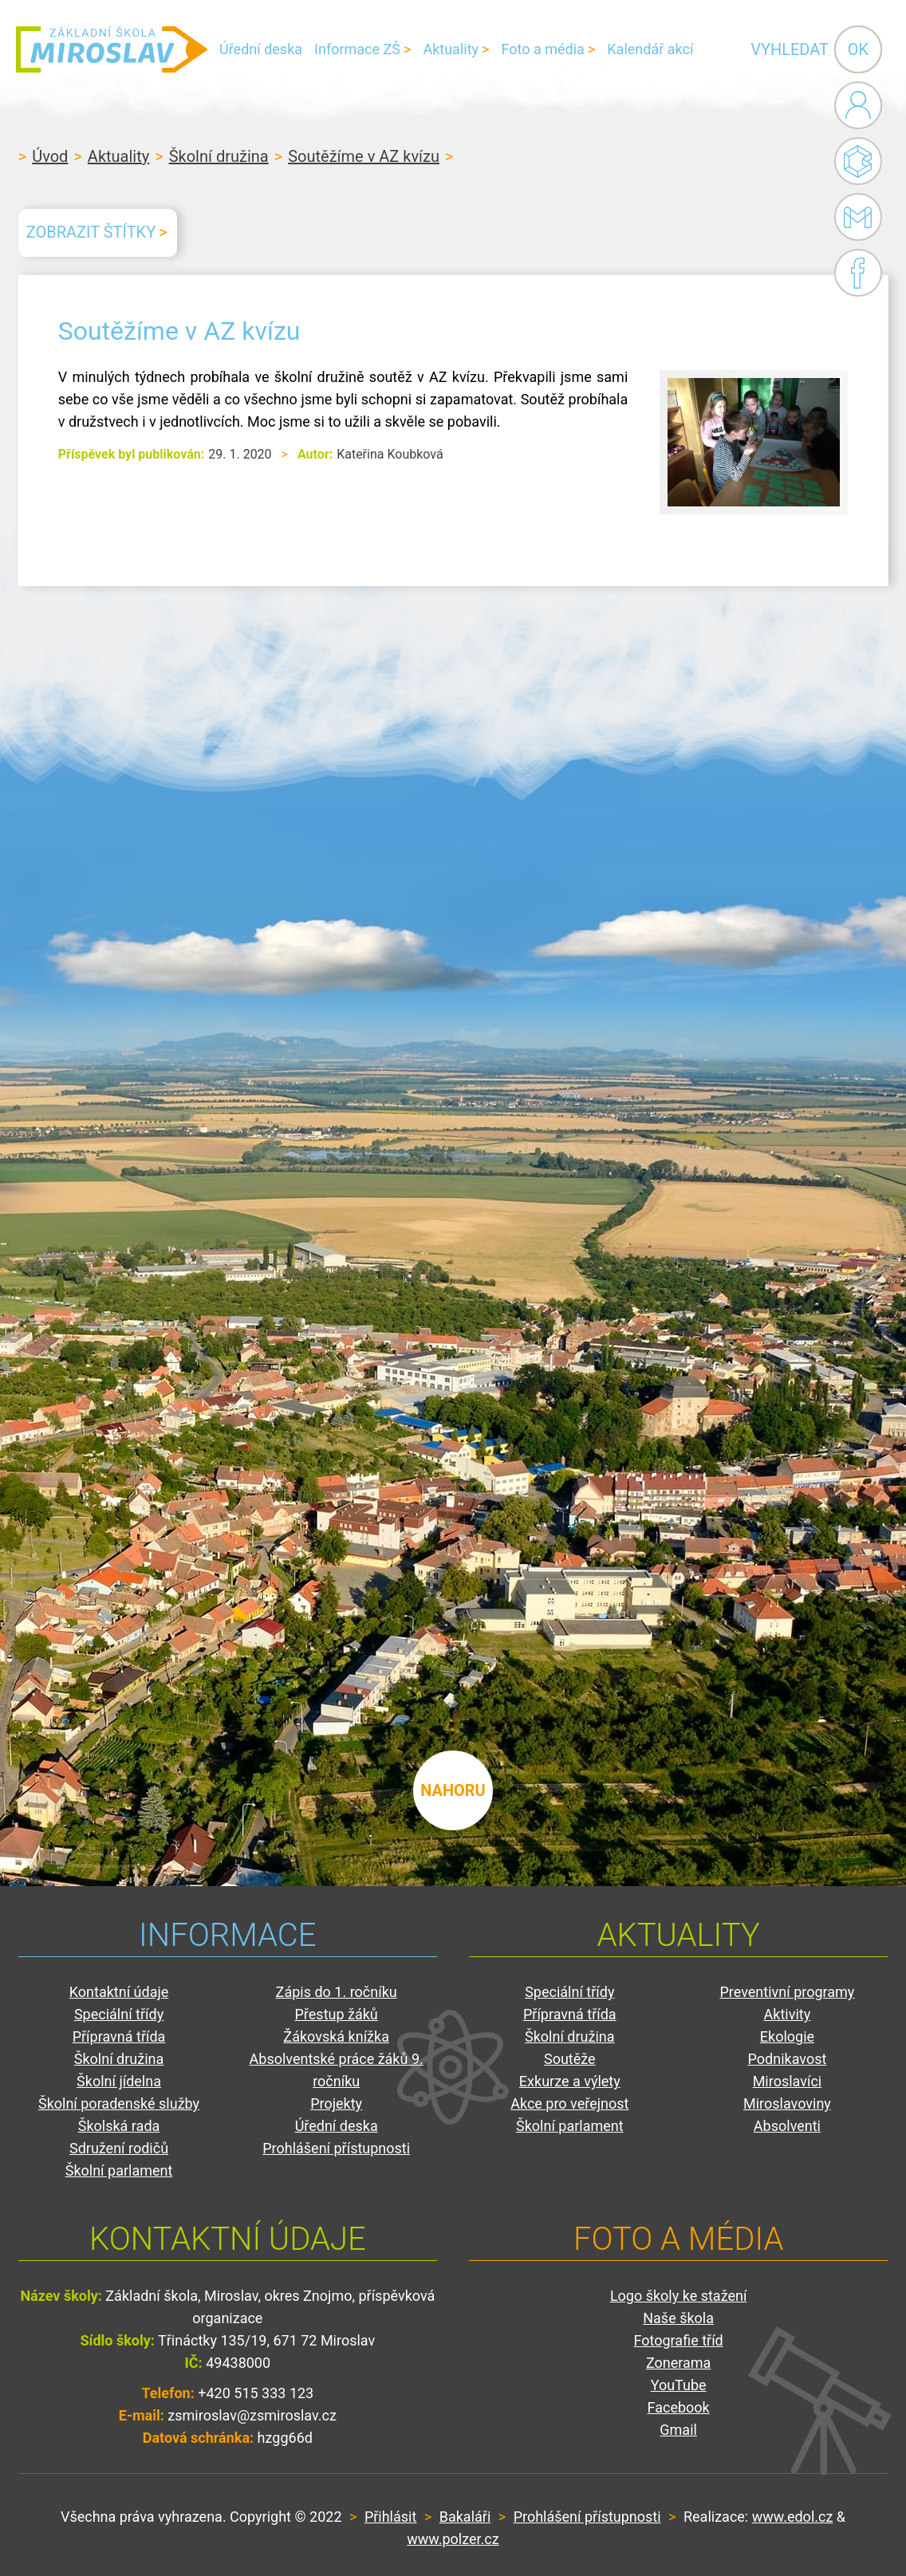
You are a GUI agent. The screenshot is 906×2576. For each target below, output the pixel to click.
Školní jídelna (119, 2081)
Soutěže (570, 2058)
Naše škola (678, 2318)
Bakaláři (858, 161)
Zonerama (678, 2362)
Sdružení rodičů (118, 2148)
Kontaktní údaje (119, 1991)
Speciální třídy (118, 2014)
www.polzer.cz (452, 2539)
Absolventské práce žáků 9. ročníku (336, 2070)
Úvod (50, 156)
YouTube (679, 2385)
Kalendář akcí (650, 49)
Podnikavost (787, 2058)
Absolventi (787, 2125)
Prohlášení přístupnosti (336, 2148)
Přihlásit (390, 2516)
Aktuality (451, 49)
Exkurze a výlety (569, 2081)
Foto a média (543, 49)
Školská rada (119, 2125)
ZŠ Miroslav (111, 49)
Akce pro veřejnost (569, 2103)
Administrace (858, 105)
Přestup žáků (336, 2014)
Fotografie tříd (678, 2340)
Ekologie (787, 2036)
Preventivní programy (786, 1991)
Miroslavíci (787, 2081)
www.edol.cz (792, 2516)
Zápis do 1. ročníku (336, 1991)
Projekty (336, 2103)
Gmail (855, 216)
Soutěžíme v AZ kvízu (363, 156)
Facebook (858, 272)
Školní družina (219, 156)
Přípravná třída (119, 2036)
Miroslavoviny (787, 2103)
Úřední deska (260, 49)
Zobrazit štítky (91, 232)
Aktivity (787, 2014)
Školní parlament (119, 2170)
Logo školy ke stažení (678, 2295)
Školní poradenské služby (118, 2103)
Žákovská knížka (336, 2036)
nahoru (453, 1790)
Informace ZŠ (357, 49)
